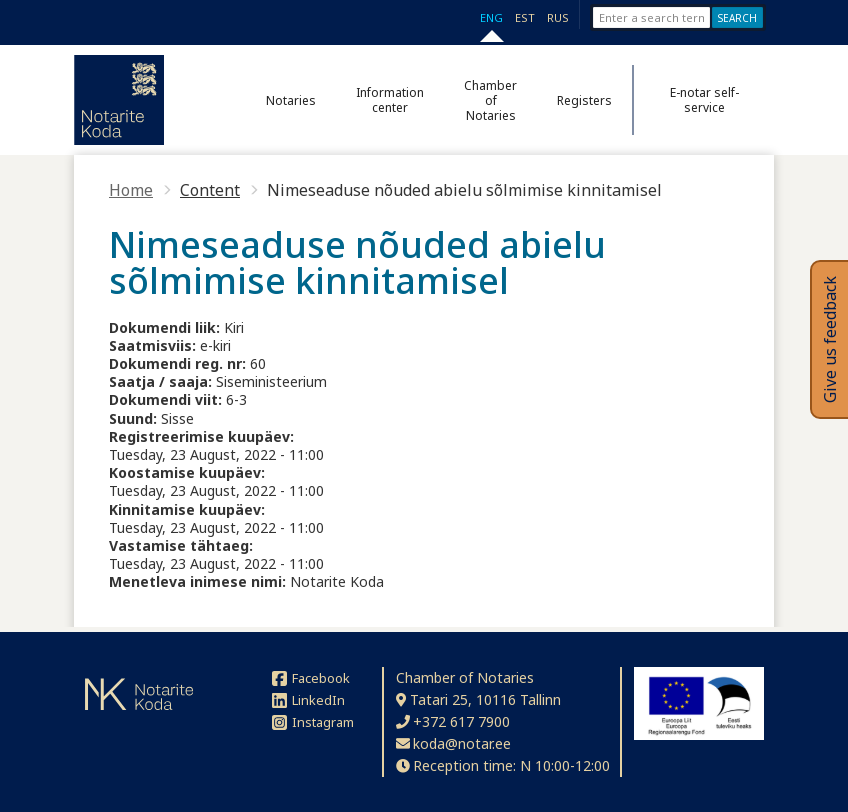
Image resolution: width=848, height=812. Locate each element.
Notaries (291, 100)
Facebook (311, 678)
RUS (558, 17)
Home (131, 190)
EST (525, 17)
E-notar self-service (704, 100)
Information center (390, 100)
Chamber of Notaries (490, 100)
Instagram (313, 722)
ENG (491, 17)
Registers (584, 100)
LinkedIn (308, 700)
